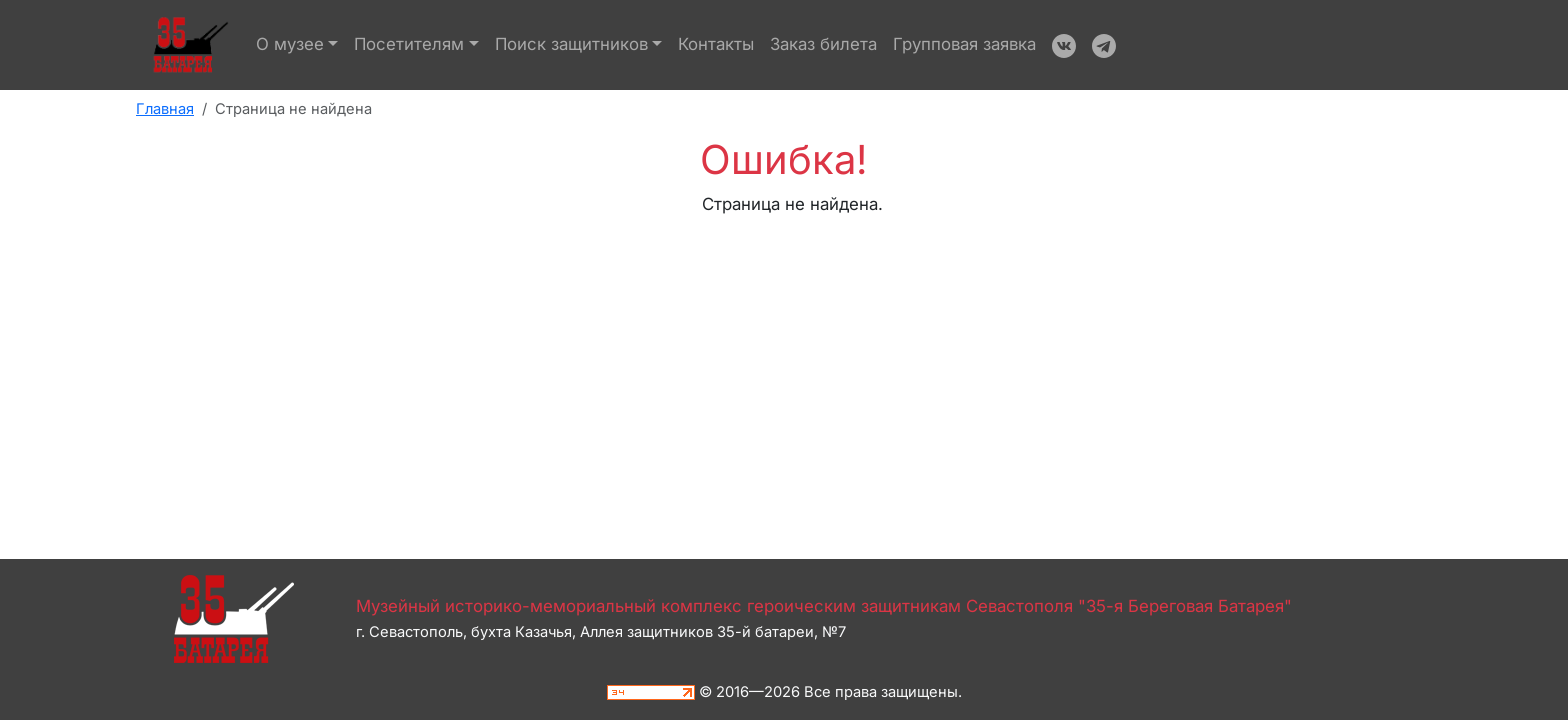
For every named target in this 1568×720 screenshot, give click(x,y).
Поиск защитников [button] (571, 44)
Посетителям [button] (409, 44)
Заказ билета (823, 44)
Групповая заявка (964, 44)
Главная (165, 109)
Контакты (716, 44)
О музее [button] (290, 44)
